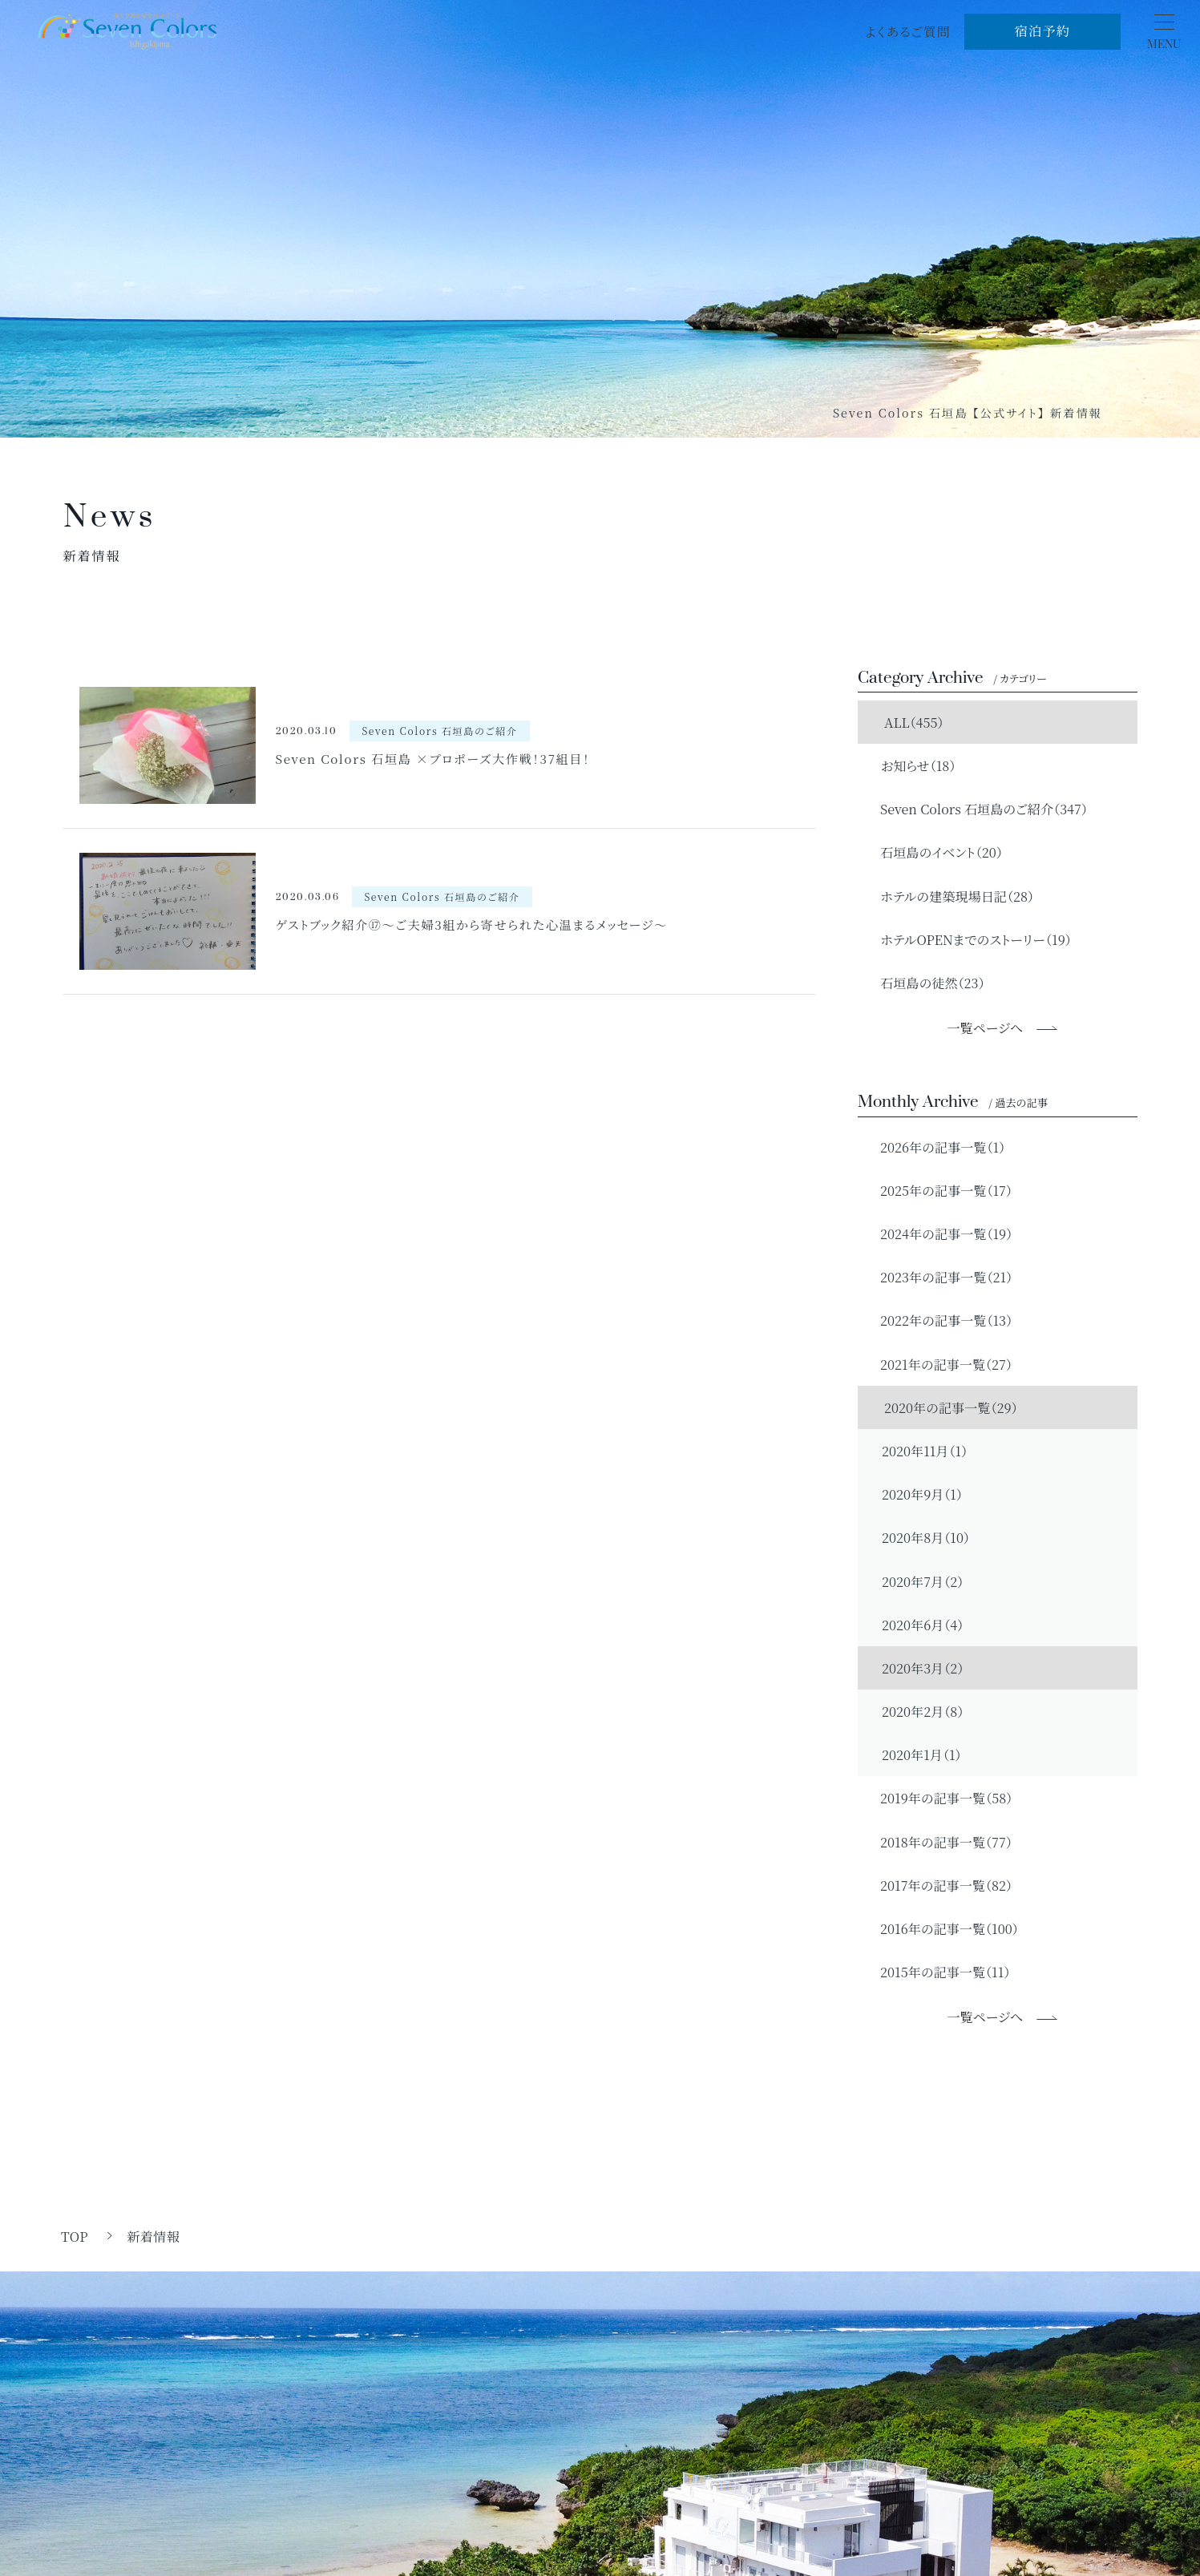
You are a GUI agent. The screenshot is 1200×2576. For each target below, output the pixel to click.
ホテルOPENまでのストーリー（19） (969, 939)
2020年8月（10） (926, 1537)
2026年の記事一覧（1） (935, 1147)
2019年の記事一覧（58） (939, 1797)
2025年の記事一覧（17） (939, 1190)
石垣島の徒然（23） (925, 982)
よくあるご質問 (908, 31)
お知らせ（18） (911, 765)
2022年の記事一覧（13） (939, 1320)
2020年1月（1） (921, 1754)
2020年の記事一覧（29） (942, 1407)
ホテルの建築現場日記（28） (950, 896)
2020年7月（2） (923, 1581)
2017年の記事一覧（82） (939, 1885)
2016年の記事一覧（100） (942, 1928)
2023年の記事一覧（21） (939, 1276)
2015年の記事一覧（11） (938, 1971)
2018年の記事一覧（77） (939, 1841)
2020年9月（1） (922, 1494)
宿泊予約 (1042, 30)
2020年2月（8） (923, 1711)
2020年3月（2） (923, 1668)
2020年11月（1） (925, 1450)
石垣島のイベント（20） (934, 852)
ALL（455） (905, 722)
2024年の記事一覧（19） (939, 1233)
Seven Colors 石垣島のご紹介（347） (977, 808)
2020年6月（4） (923, 1624)
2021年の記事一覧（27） (939, 1364)
